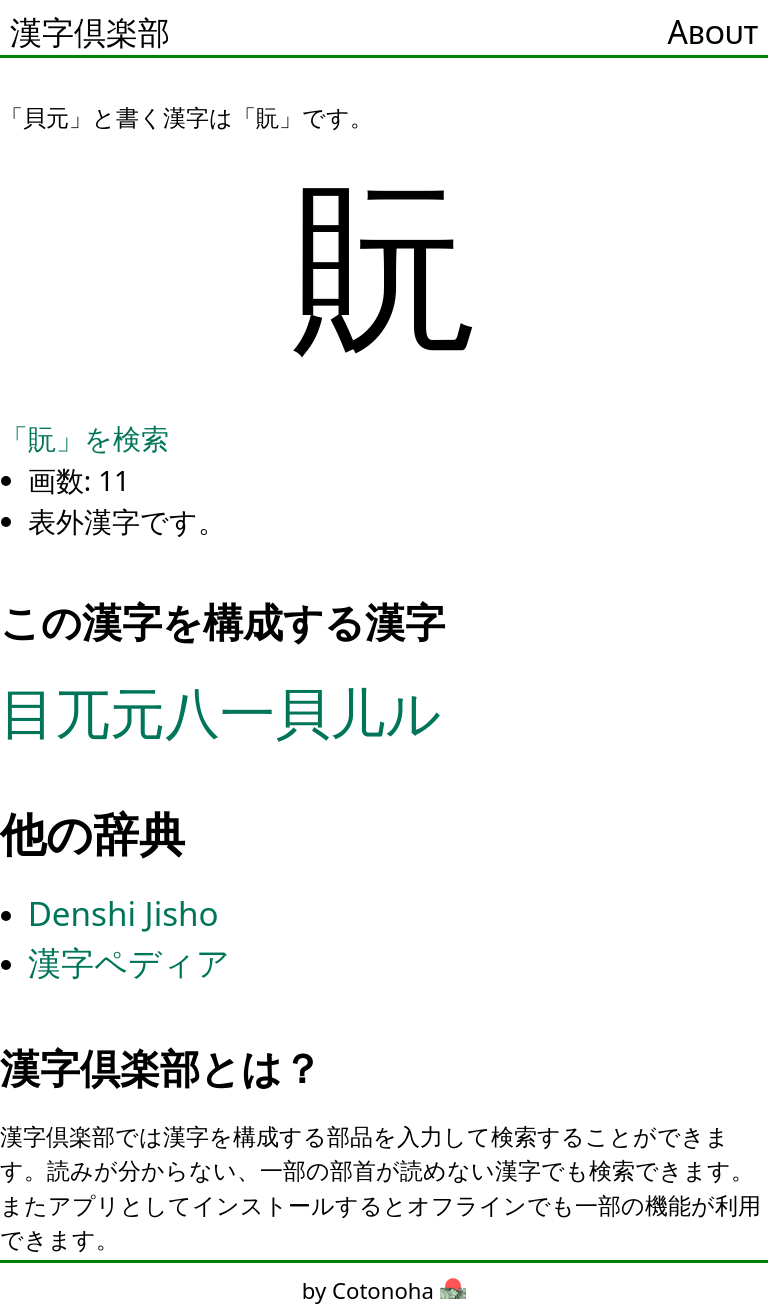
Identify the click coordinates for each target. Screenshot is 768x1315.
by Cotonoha (384, 1290)
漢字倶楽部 (90, 31)
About (713, 31)
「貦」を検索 (84, 438)
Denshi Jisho (123, 913)
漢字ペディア (129, 962)
